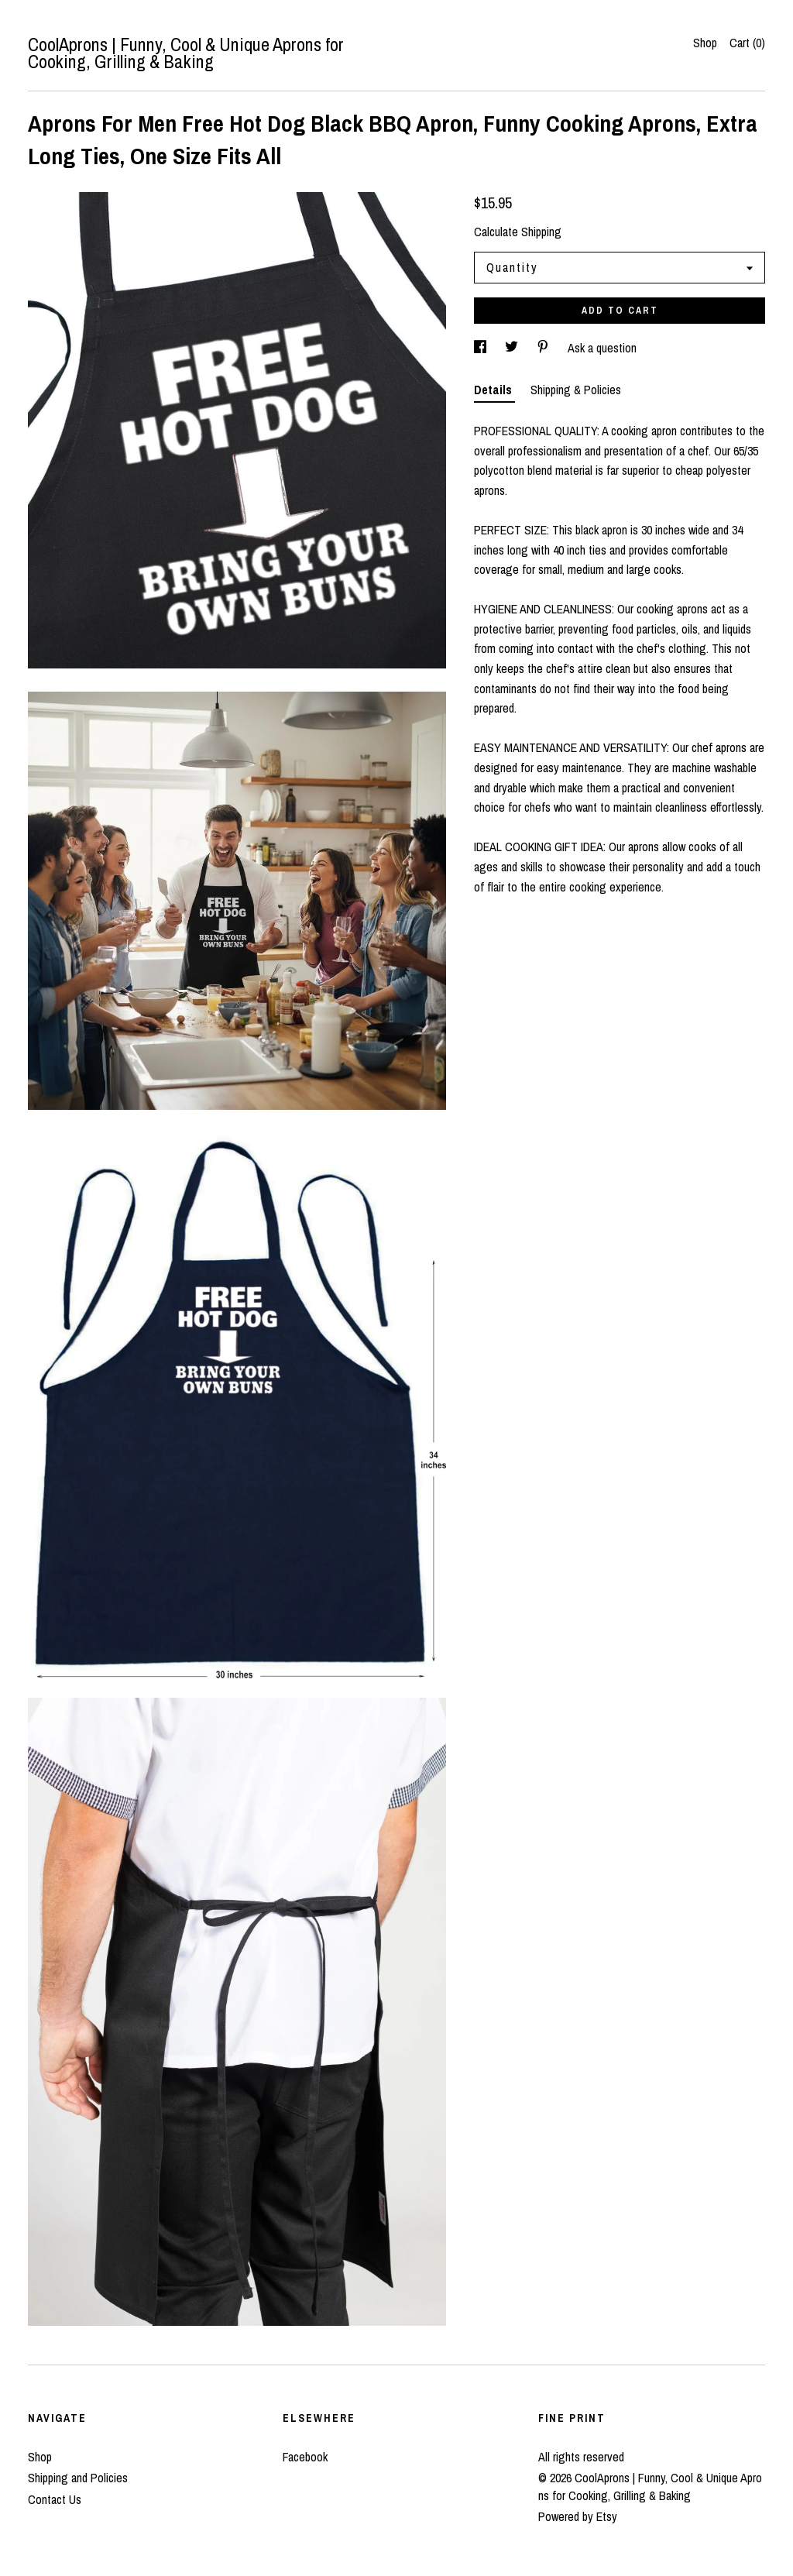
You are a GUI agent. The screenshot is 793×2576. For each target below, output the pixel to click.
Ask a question (602, 347)
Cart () (747, 42)
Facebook (305, 2456)
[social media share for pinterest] (544, 347)
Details (494, 389)
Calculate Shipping (517, 231)
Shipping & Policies (575, 389)
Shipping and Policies (78, 2477)
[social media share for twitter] (513, 347)
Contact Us (54, 2499)
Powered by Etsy (577, 2516)
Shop (705, 42)
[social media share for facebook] (481, 347)
